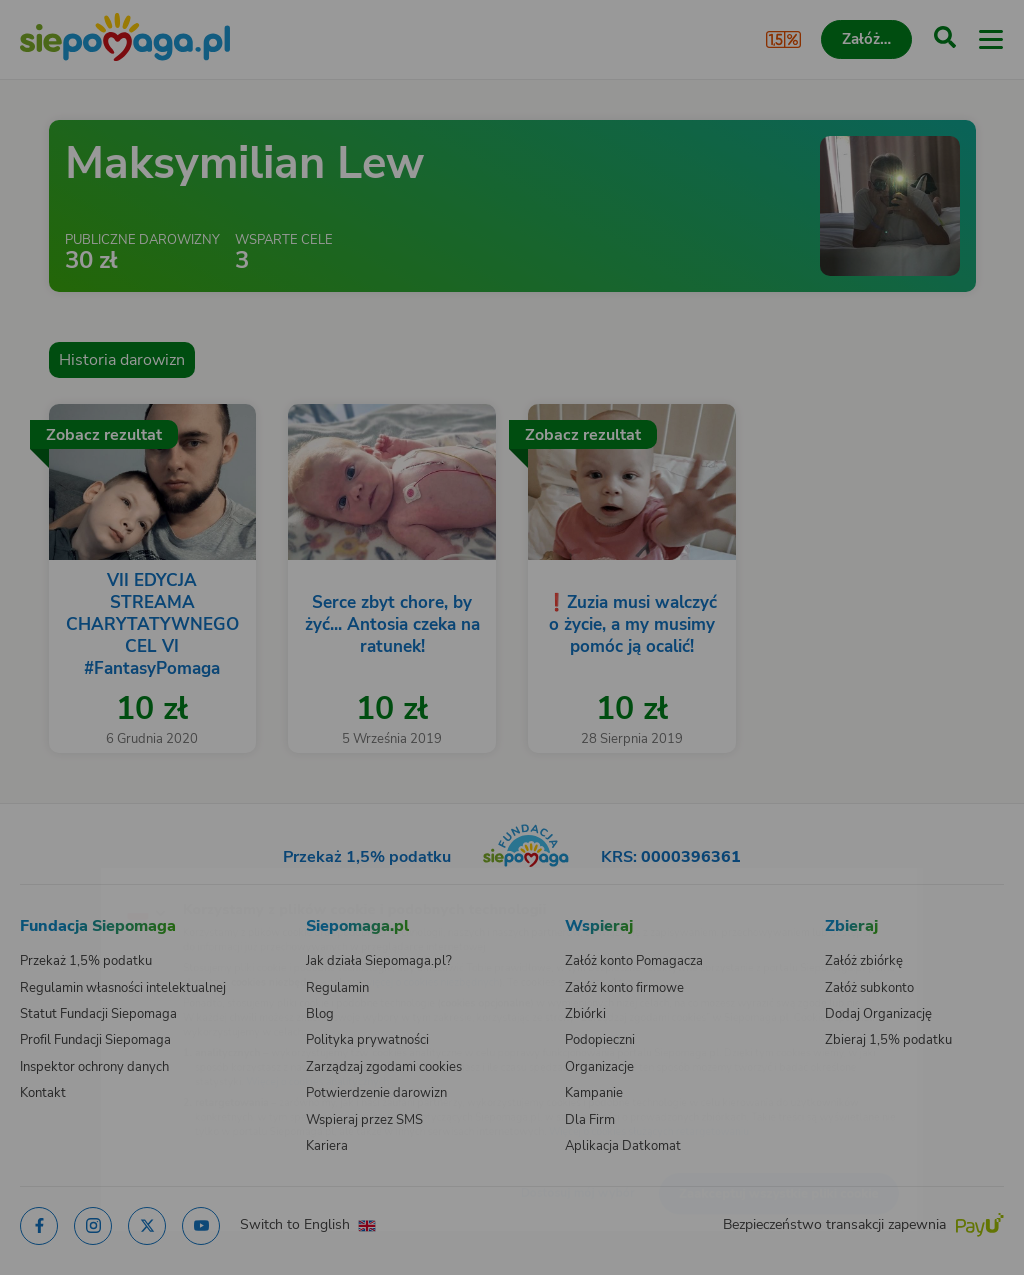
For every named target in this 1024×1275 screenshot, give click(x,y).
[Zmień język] (56, 880)
